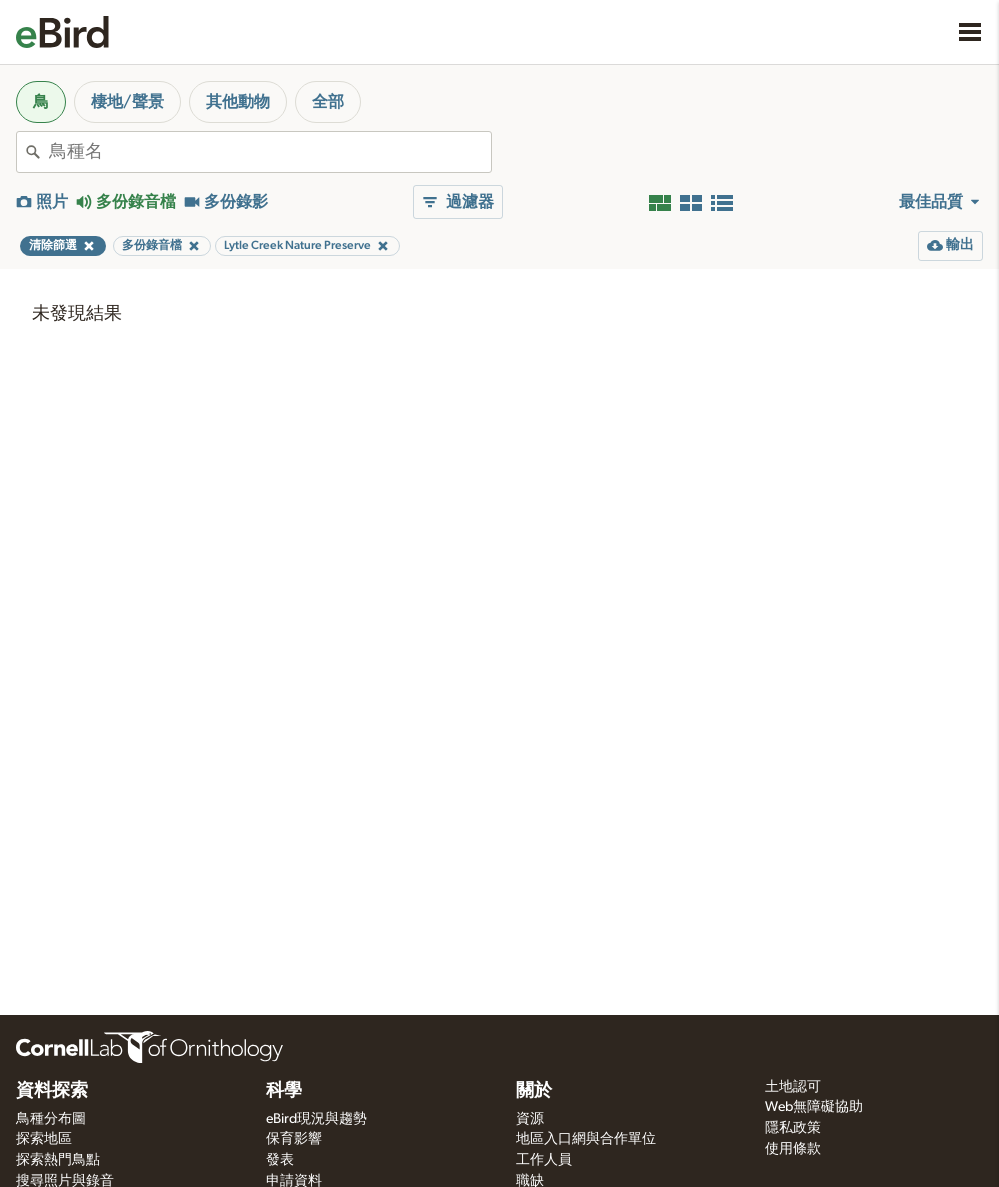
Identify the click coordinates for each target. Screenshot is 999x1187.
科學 (284, 1091)
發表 (280, 1160)
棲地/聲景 (127, 102)
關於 (534, 1091)
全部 (328, 102)
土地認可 (793, 1087)
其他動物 (238, 102)
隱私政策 (793, 1128)
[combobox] (270, 152)
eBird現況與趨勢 (316, 1119)
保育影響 (294, 1139)
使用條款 (793, 1149)
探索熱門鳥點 (58, 1160)
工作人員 (544, 1160)
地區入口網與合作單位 (586, 1139)
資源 (530, 1119)
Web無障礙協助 (814, 1107)
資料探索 (52, 1091)
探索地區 (44, 1139)
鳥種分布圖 (51, 1119)
